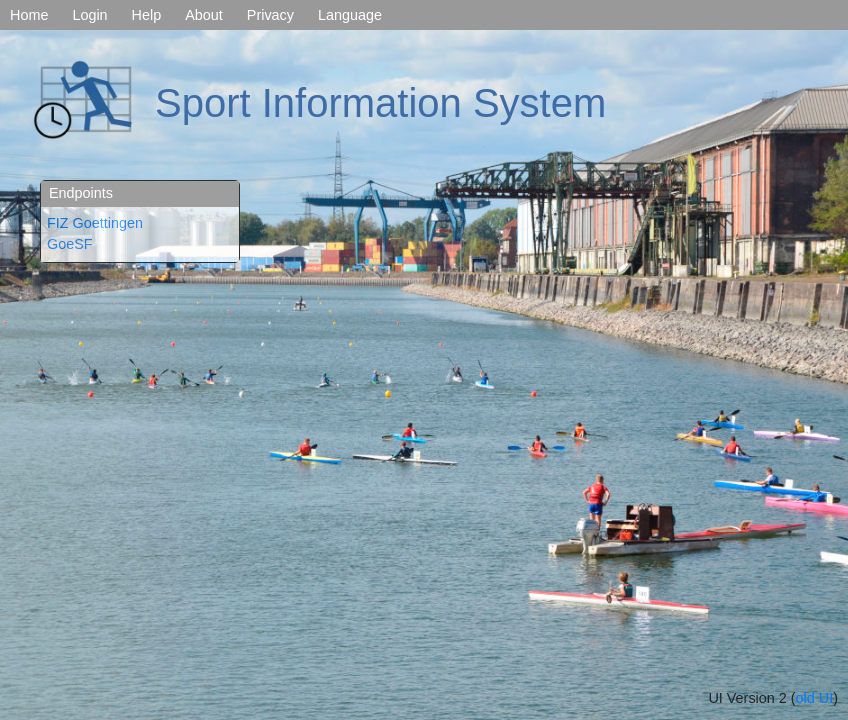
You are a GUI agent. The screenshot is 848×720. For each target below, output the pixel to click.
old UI (815, 698)
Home (29, 15)
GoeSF (70, 244)
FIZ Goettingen (95, 223)
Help (147, 15)
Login (89, 15)
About (204, 15)
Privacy (270, 15)
